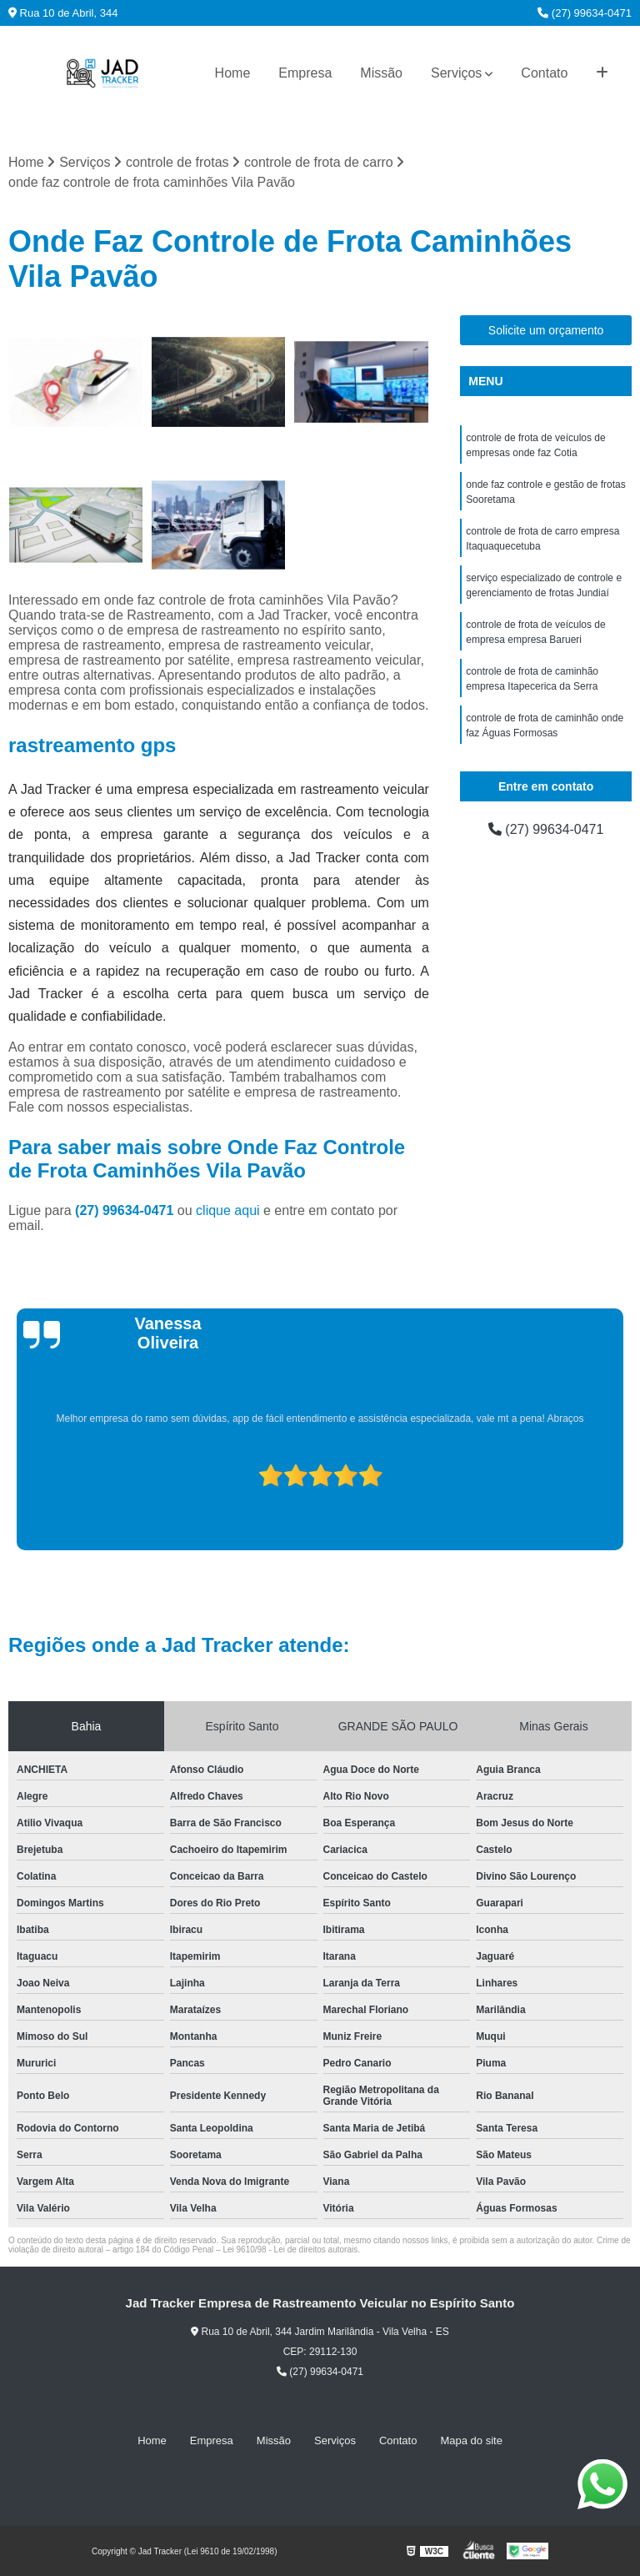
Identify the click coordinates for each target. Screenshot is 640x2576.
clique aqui (228, 1210)
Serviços (456, 73)
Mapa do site (471, 2440)
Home (233, 73)
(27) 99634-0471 (585, 13)
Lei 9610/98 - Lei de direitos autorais (290, 2249)
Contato (544, 73)
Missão (381, 73)
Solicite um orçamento (546, 330)
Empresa (305, 73)
